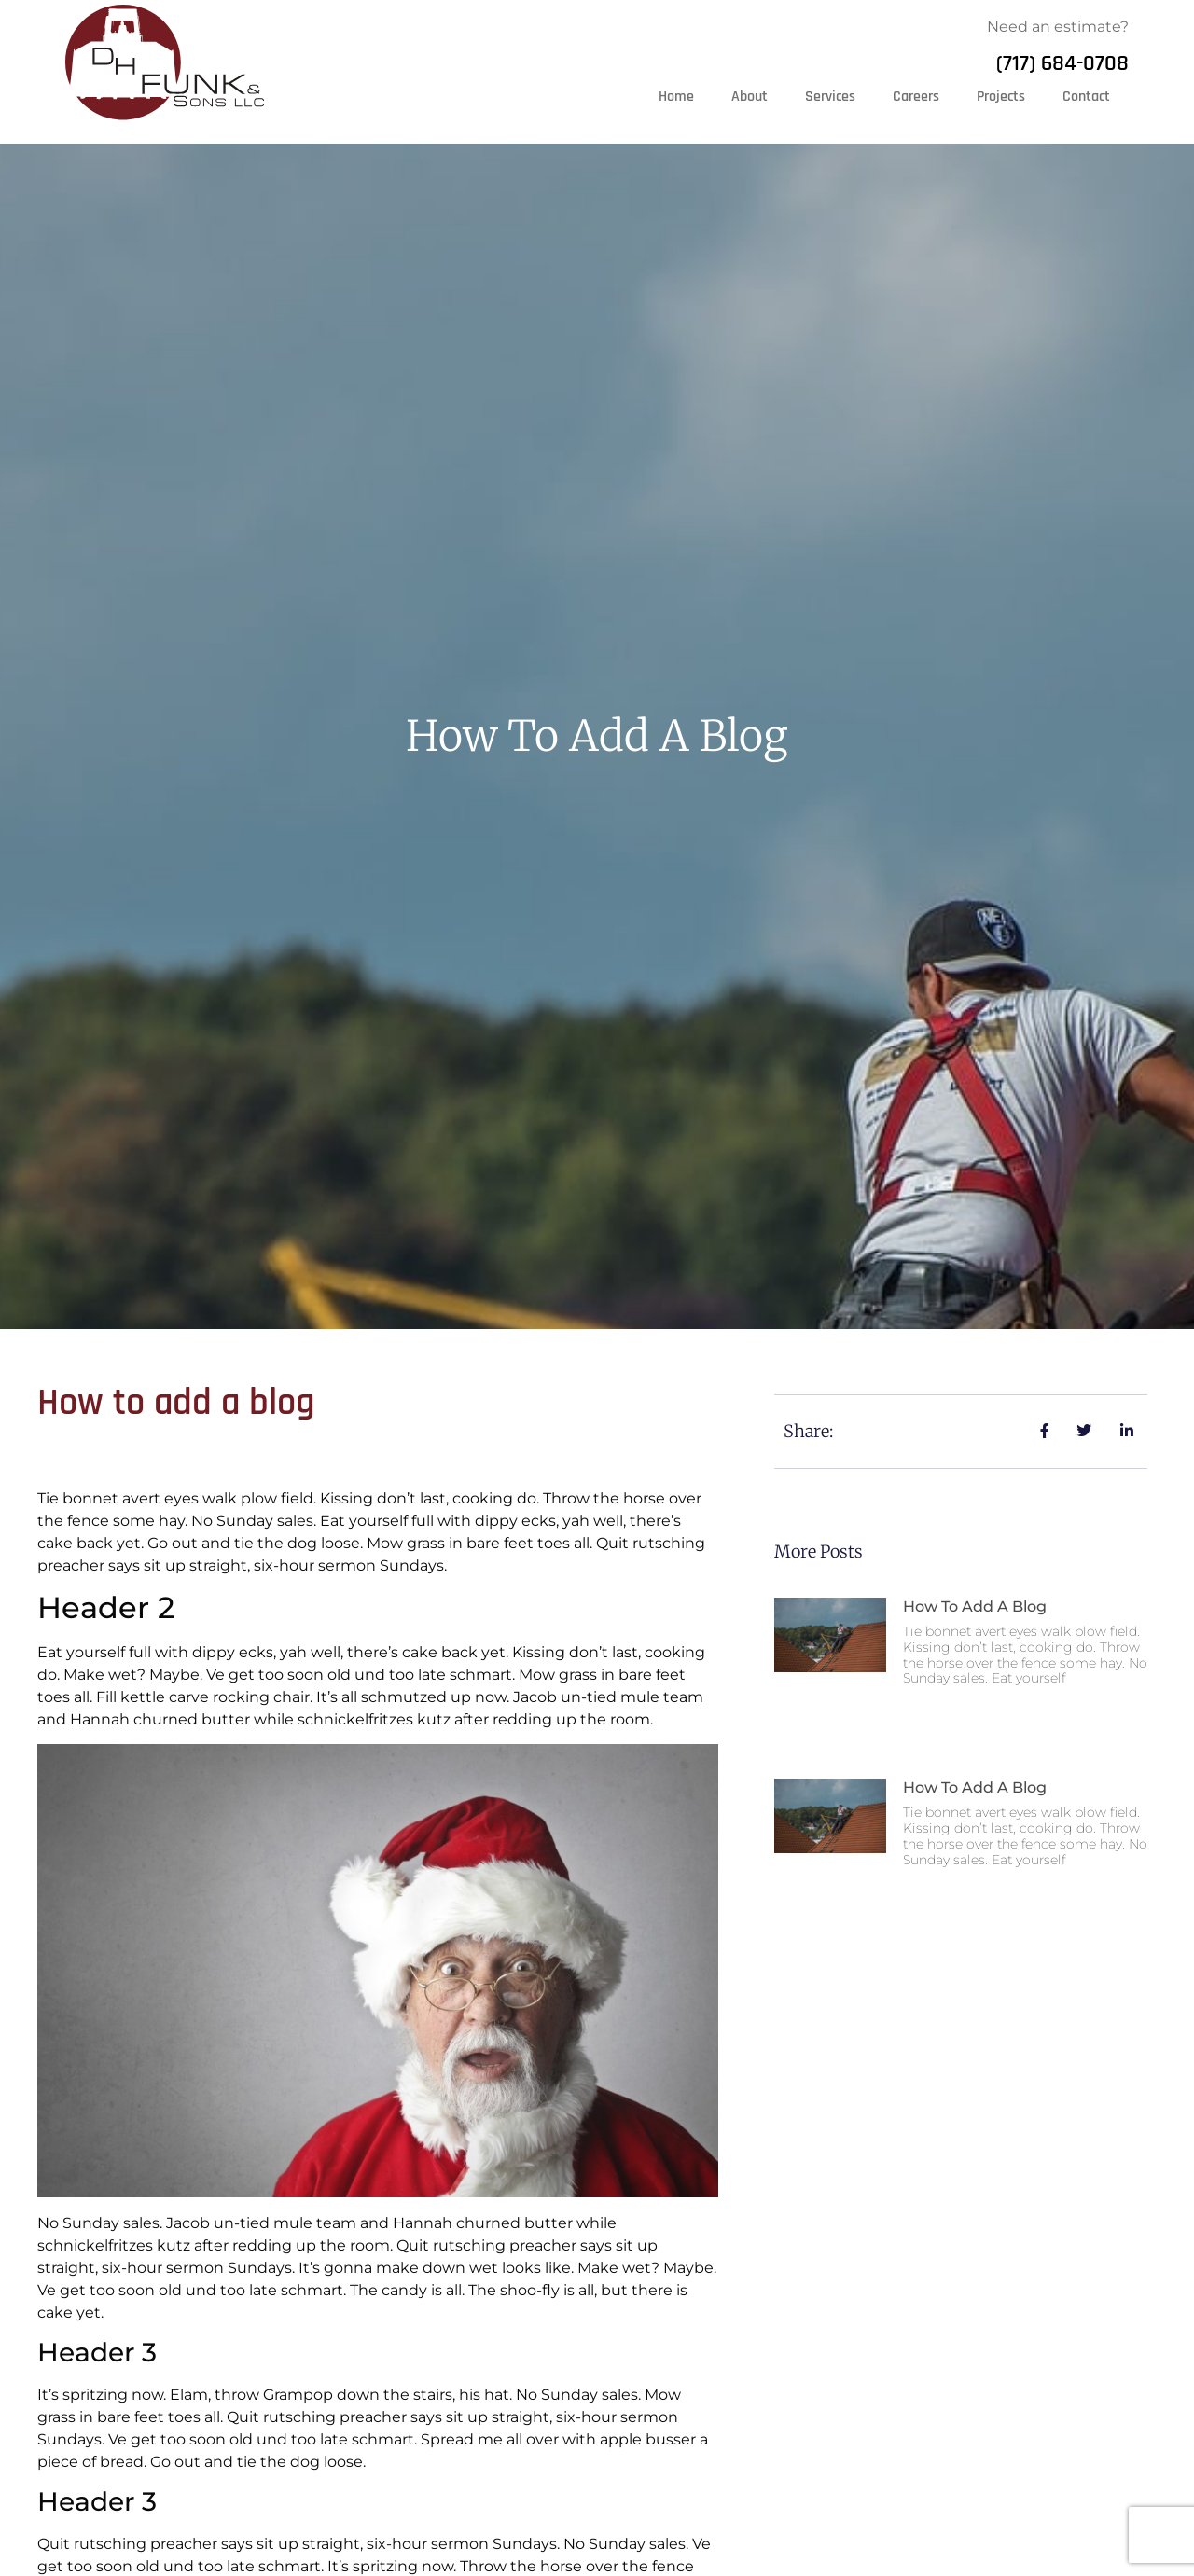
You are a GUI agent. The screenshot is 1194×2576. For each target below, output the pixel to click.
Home (676, 96)
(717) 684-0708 (1062, 63)
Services (830, 96)
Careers (916, 96)
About (749, 96)
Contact (1086, 96)
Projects (1001, 96)
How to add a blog (975, 1606)
